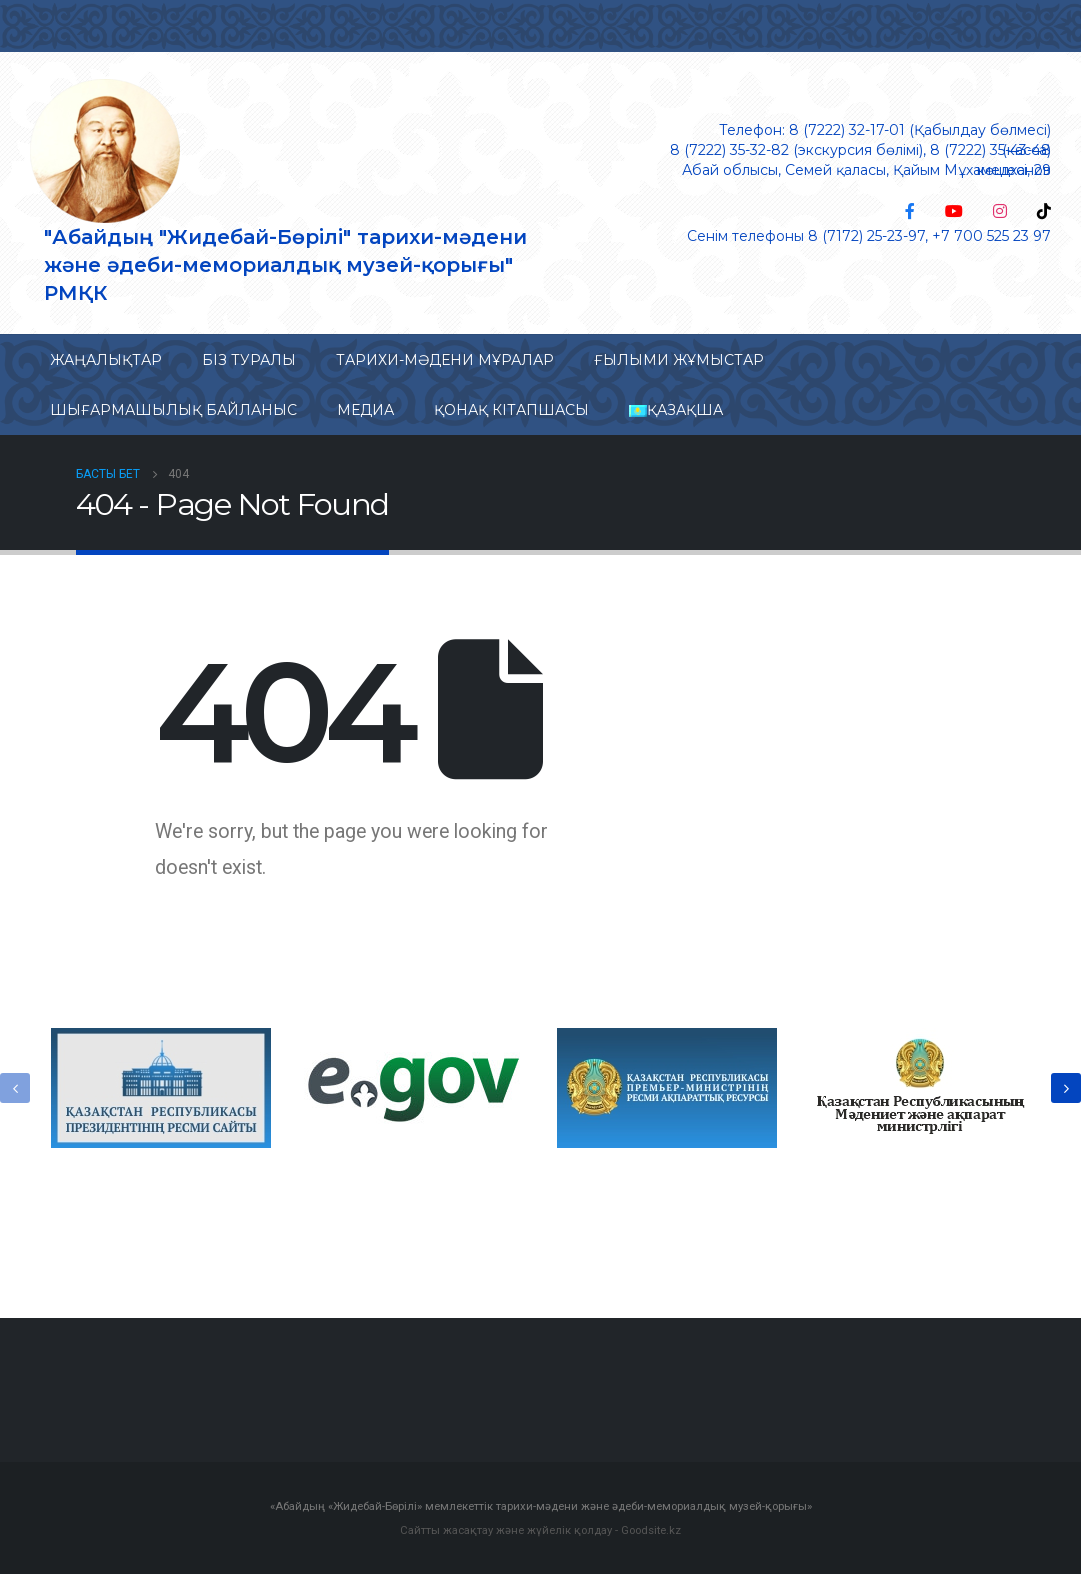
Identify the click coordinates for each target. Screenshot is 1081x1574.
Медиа (365, 410)
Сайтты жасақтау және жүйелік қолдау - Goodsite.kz (540, 1530)
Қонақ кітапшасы (511, 410)
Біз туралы (249, 360)
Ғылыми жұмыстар (679, 360)
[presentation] (15, 1088)
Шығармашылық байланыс (173, 410)
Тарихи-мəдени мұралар (445, 360)
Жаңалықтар (106, 360)
